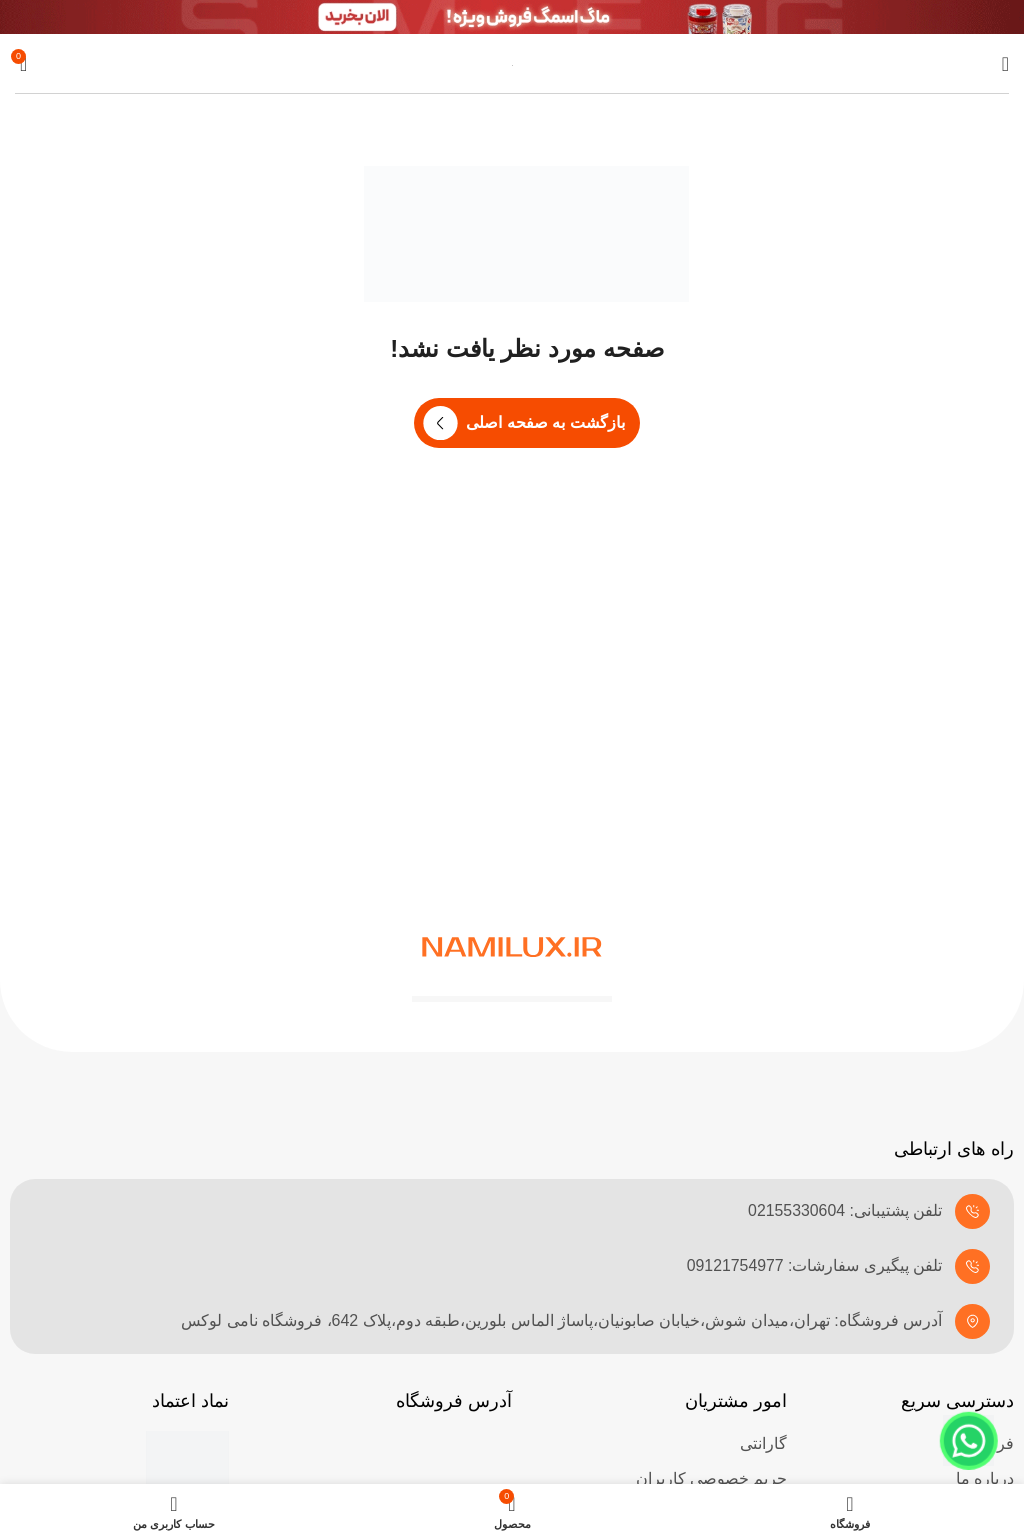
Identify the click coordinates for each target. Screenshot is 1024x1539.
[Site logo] (512, 64)
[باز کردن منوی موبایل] (1005, 64)
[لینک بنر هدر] (512, 17)
